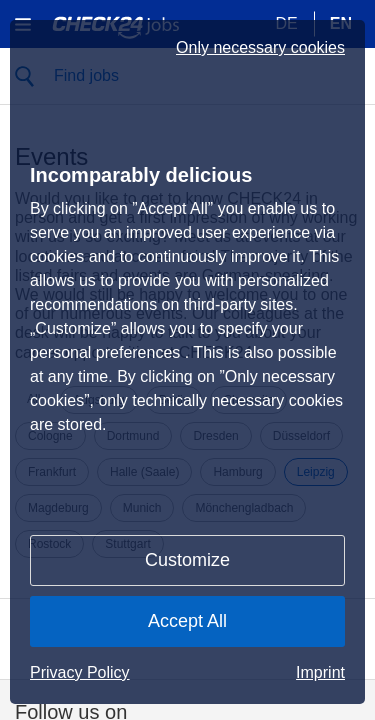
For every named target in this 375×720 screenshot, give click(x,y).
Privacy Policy (80, 672)
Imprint (320, 672)
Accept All (187, 621)
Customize (187, 560)
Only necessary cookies (260, 48)
